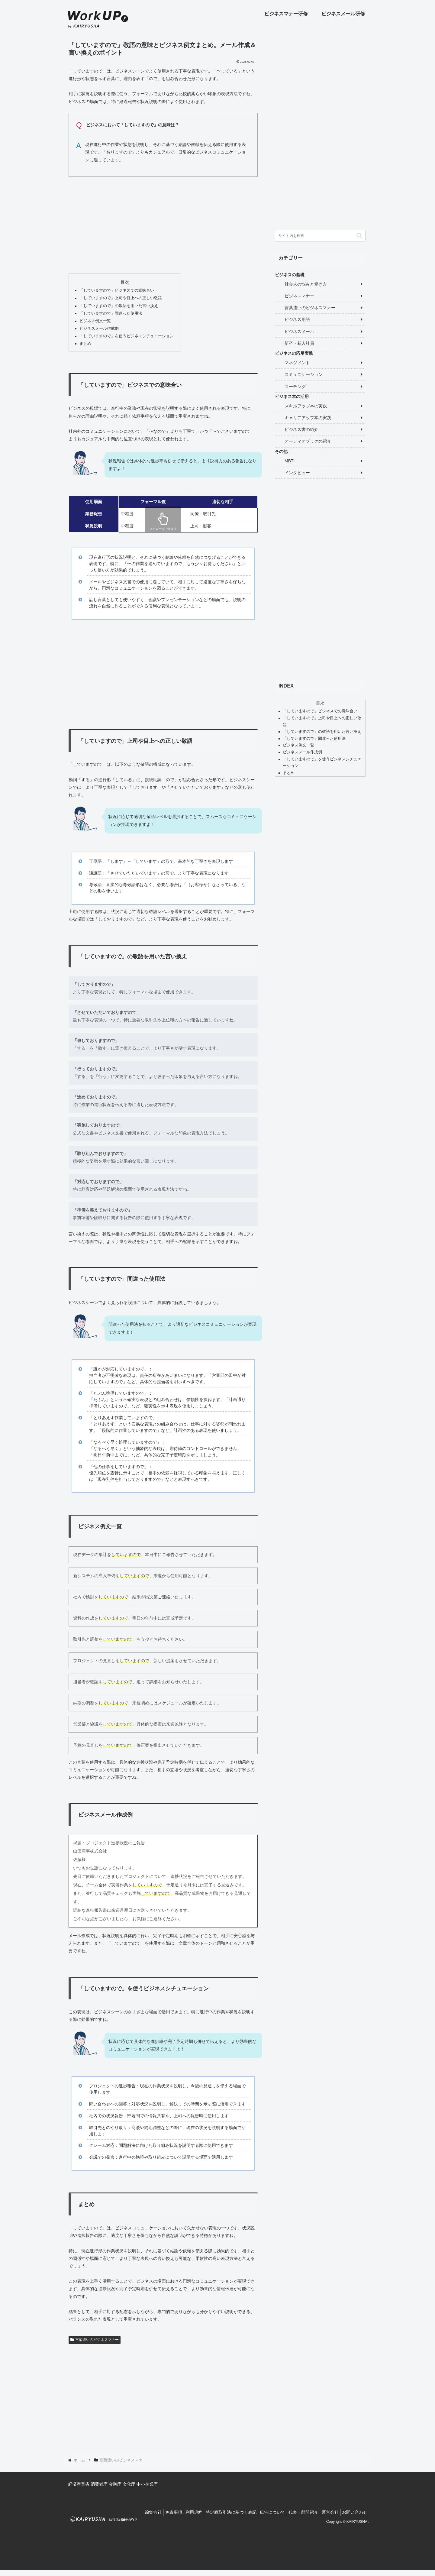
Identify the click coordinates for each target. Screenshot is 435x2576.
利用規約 (177, 2512)
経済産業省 (78, 2484)
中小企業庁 (147, 2484)
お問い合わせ (353, 2512)
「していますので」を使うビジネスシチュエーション (126, 336)
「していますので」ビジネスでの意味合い (116, 290)
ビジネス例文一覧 (95, 321)
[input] (320, 235)
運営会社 (325, 2512)
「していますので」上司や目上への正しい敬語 (120, 298)
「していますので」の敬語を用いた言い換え (118, 306)
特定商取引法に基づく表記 (217, 2512)
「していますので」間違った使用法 (110, 313)
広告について (262, 2512)
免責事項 (154, 2512)
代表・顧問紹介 (296, 2512)
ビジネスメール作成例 (99, 328)
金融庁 (115, 2484)
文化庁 (129, 2484)
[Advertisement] (163, 223)
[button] (359, 235)
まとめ (85, 343)
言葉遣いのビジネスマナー (94, 2340)
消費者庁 (99, 2484)
